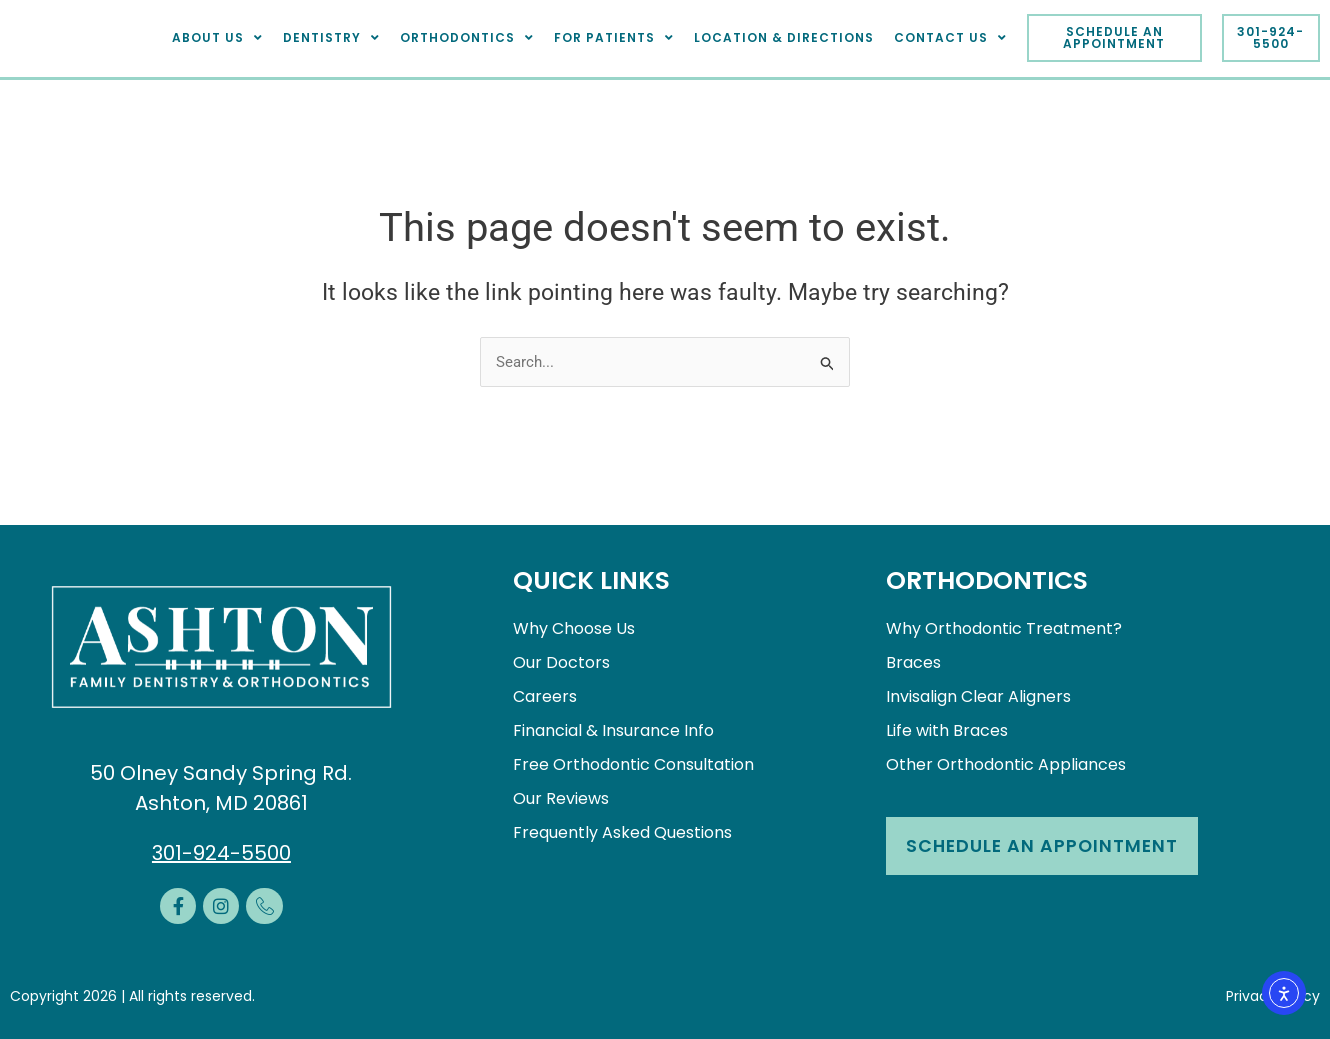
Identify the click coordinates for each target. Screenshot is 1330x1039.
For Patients (614, 38)
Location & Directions (784, 37)
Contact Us (950, 38)
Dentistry (331, 38)
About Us (217, 38)
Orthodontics (467, 38)
